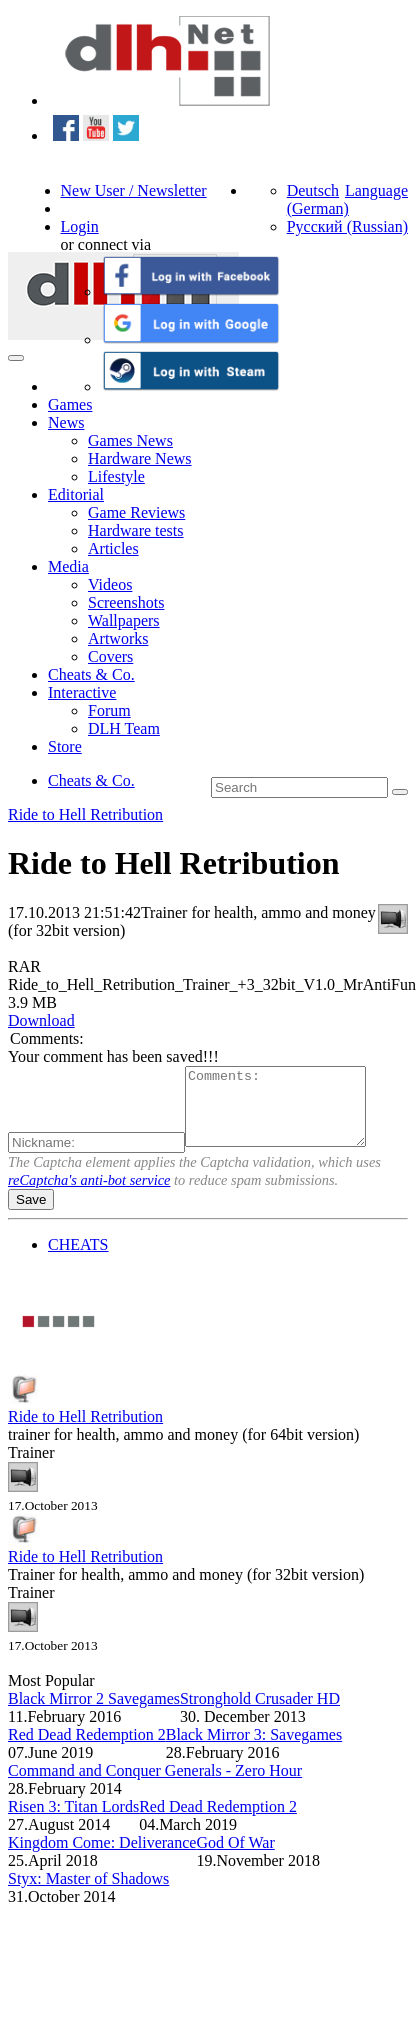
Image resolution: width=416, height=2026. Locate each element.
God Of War (235, 1857)
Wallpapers (124, 620)
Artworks (118, 638)
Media (68, 566)
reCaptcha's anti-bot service (89, 1195)
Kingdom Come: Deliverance (102, 1857)
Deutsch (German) (318, 199)
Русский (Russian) (347, 226)
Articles (113, 548)
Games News (130, 440)
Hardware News (140, 458)
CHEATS (78, 1259)
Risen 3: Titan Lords (73, 1821)
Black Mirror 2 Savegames (94, 1713)
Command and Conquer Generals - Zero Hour (155, 1785)
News (66, 422)
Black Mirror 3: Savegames (254, 1749)
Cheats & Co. (91, 674)
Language (376, 190)
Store (65, 746)
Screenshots (126, 602)
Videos (110, 584)
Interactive (82, 692)
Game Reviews (136, 512)
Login (80, 226)
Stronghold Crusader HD (260, 1713)
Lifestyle (116, 476)
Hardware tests (136, 530)
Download (41, 1020)
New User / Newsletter (134, 190)
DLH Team (124, 728)
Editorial (76, 494)
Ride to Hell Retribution (85, 814)
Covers (110, 656)
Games (70, 404)
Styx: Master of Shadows (88, 1893)
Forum (109, 710)
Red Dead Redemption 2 (87, 1749)
